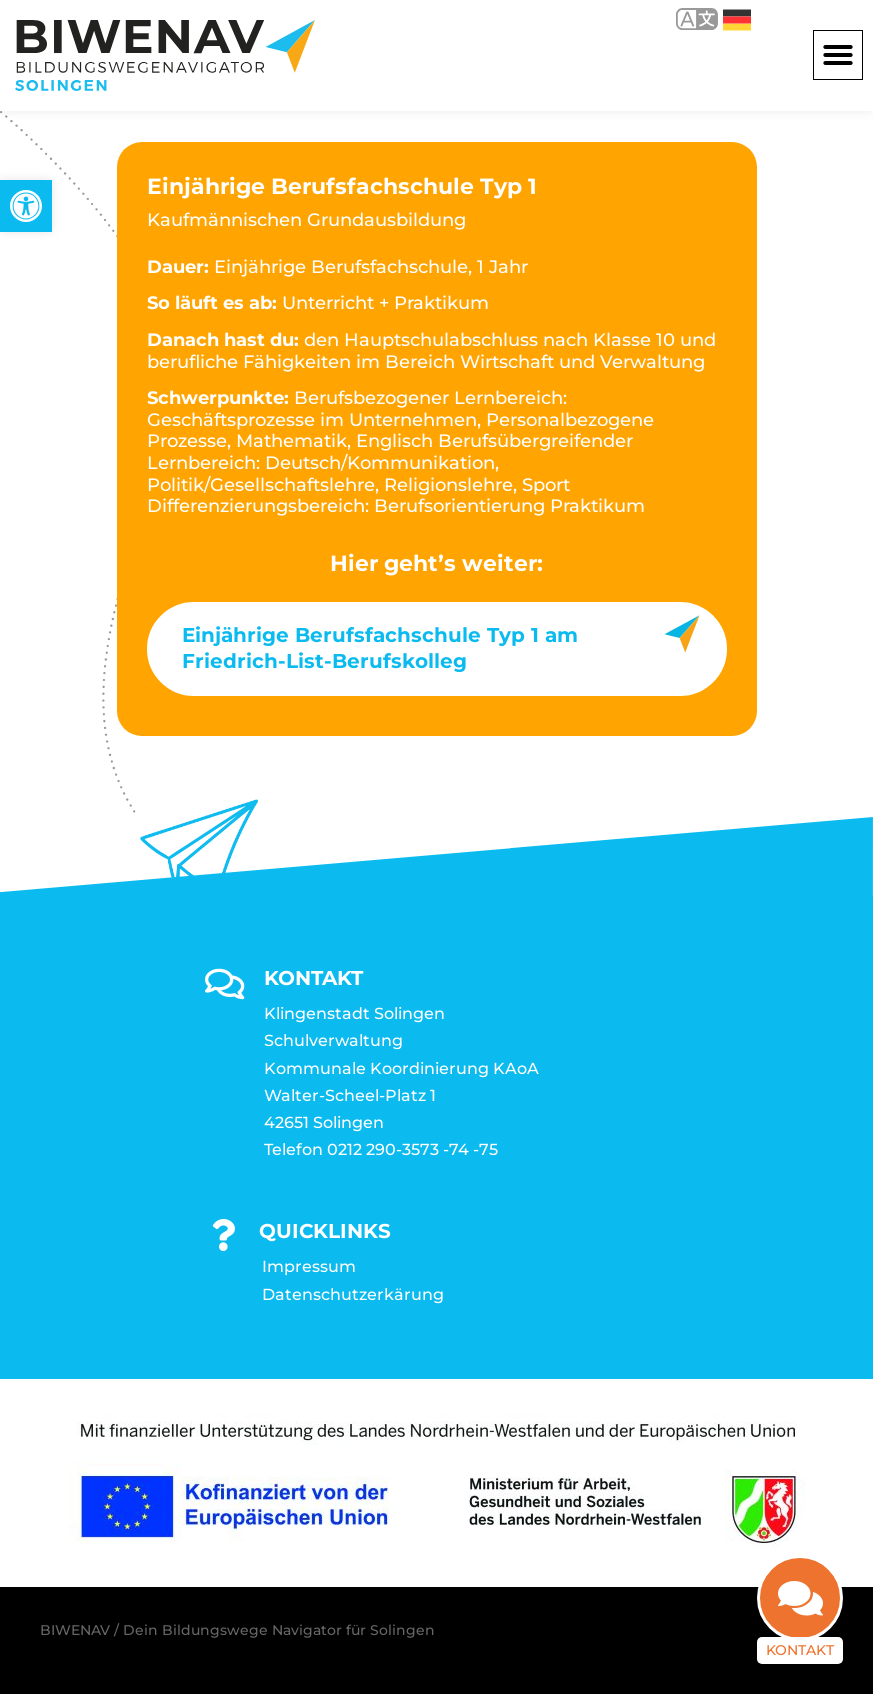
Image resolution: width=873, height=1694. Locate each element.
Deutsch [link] (737, 20)
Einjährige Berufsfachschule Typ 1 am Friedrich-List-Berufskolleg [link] (380, 648)
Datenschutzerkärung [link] (353, 1294)
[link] (26, 206)
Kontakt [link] (800, 1651)
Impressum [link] (309, 1266)
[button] (838, 55)
